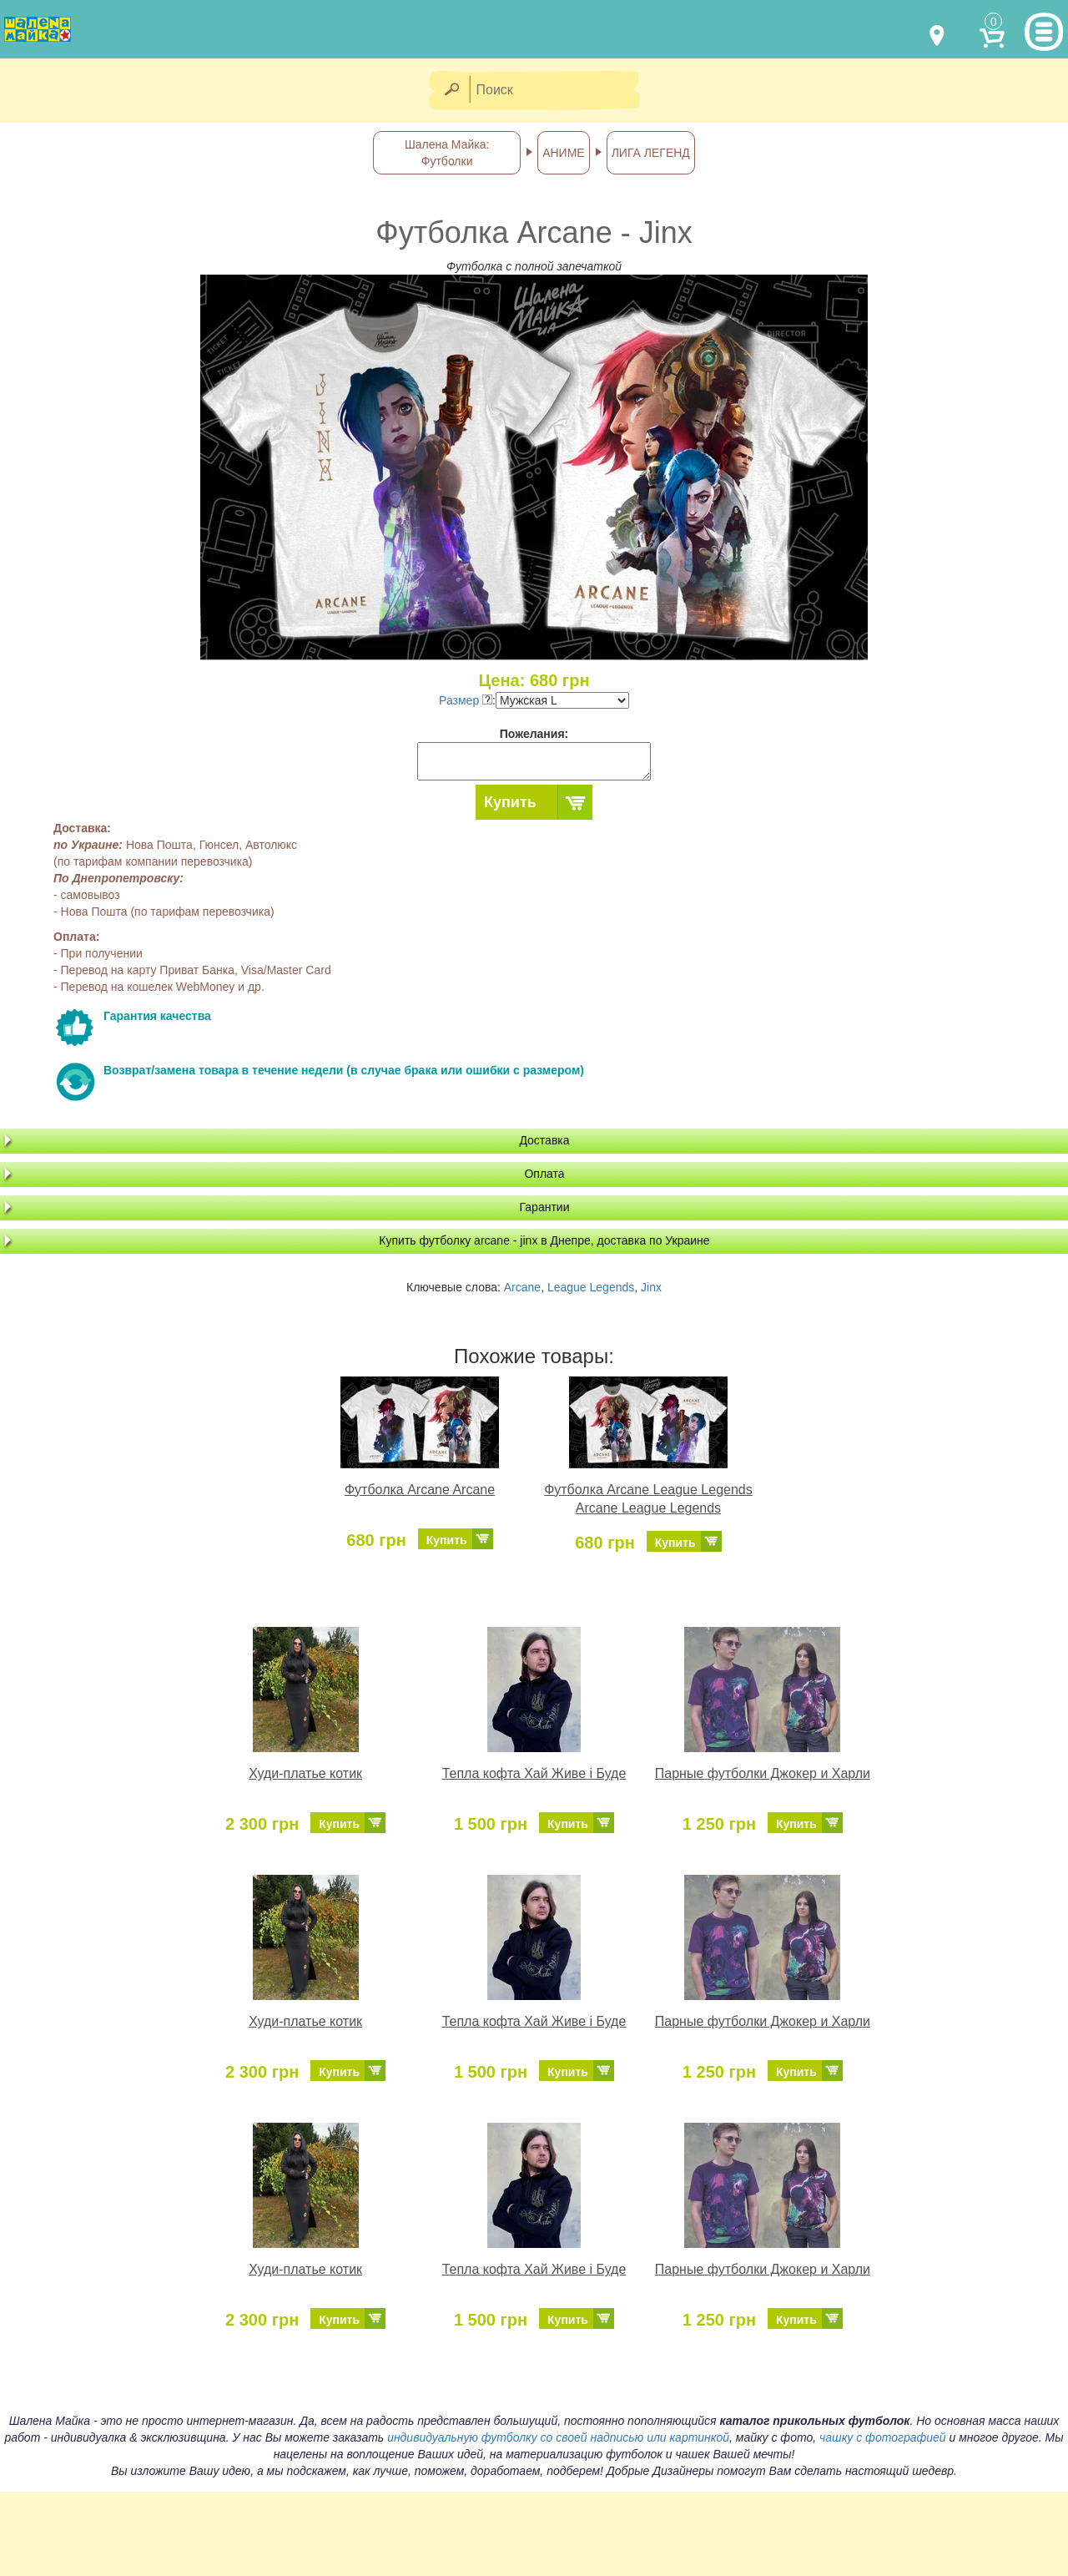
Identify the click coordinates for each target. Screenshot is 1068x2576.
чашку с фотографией (882, 2437)
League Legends (590, 1287)
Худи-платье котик (305, 1773)
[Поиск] (560, 90)
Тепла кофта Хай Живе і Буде (534, 1773)
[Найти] (451, 90)
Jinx (651, 1287)
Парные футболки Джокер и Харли (762, 1773)
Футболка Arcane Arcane (420, 1489)
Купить (510, 802)
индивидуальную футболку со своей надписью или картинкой (558, 2437)
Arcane (522, 1287)
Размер (465, 700)
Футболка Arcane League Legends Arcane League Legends (648, 1499)
